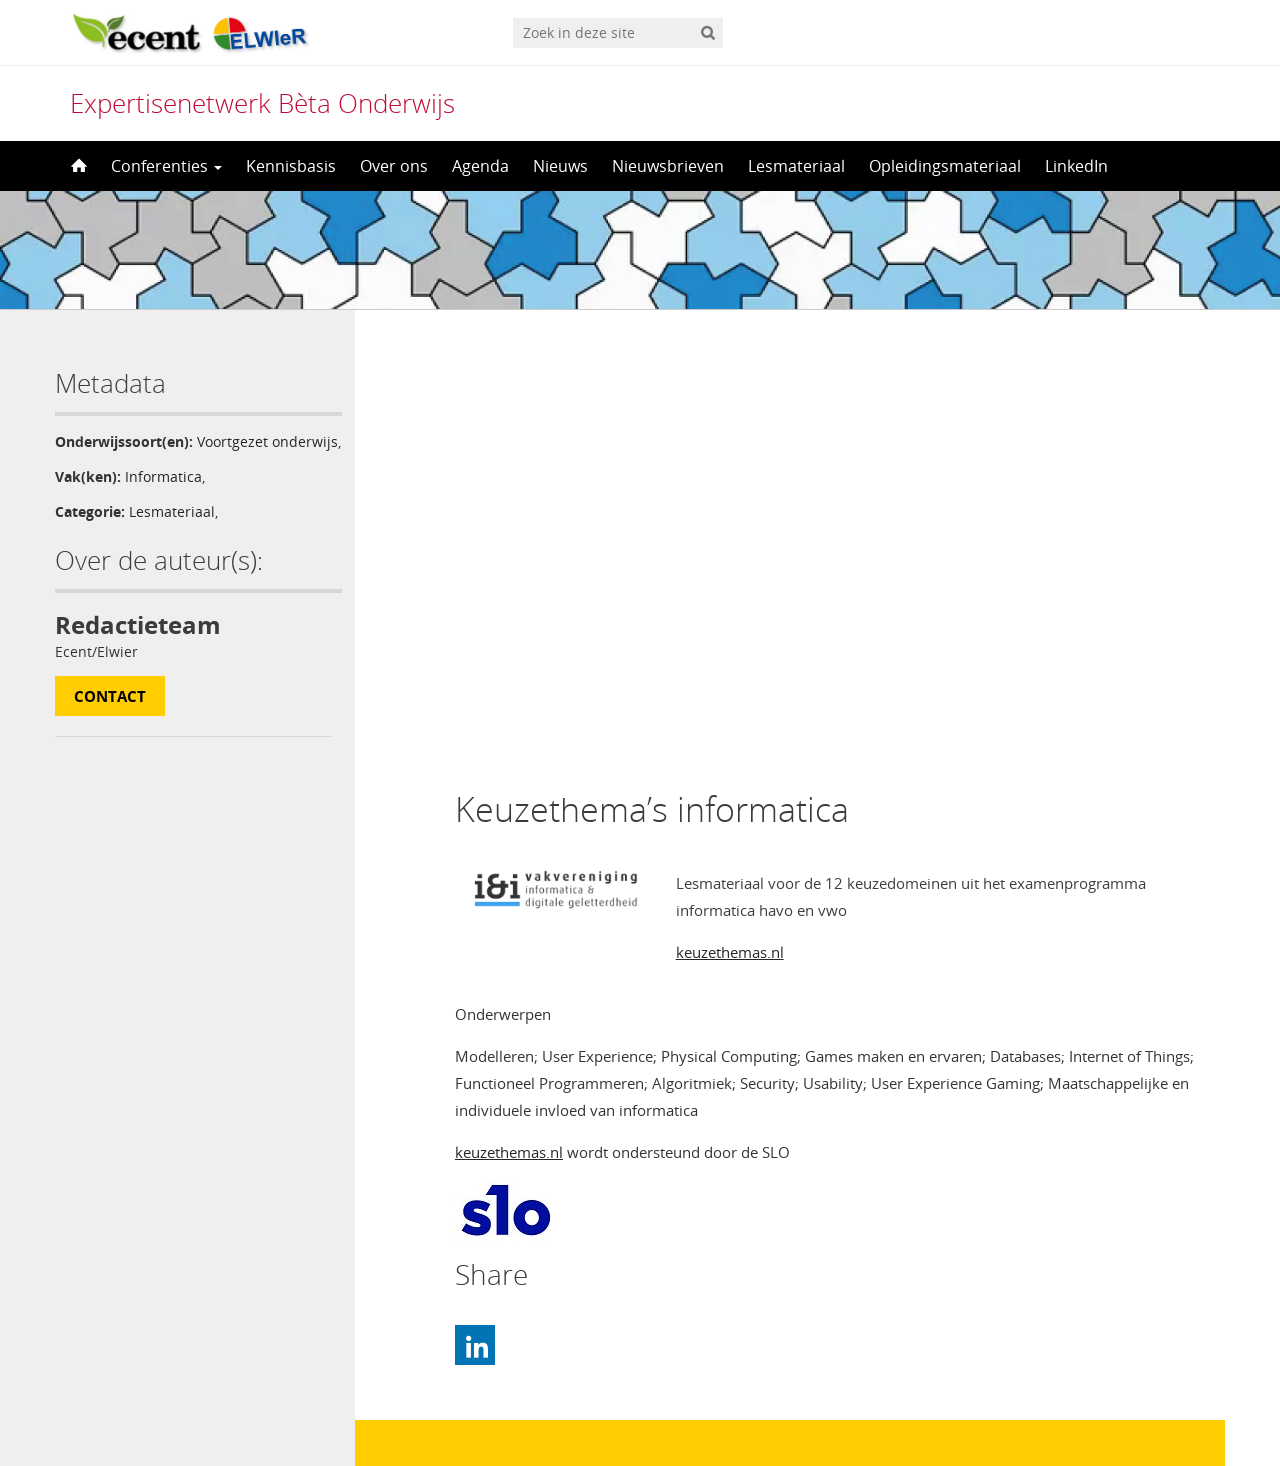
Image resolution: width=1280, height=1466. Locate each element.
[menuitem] (639, 1411)
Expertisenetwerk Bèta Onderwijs (262, 103)
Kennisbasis (291, 166)
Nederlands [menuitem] (653, 1413)
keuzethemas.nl (730, 525)
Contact (110, 717)
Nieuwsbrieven (668, 166)
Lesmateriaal (796, 166)
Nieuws (560, 166)
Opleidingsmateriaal (945, 166)
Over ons (394, 166)
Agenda (480, 166)
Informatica (163, 497)
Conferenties (166, 166)
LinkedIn (1076, 166)
